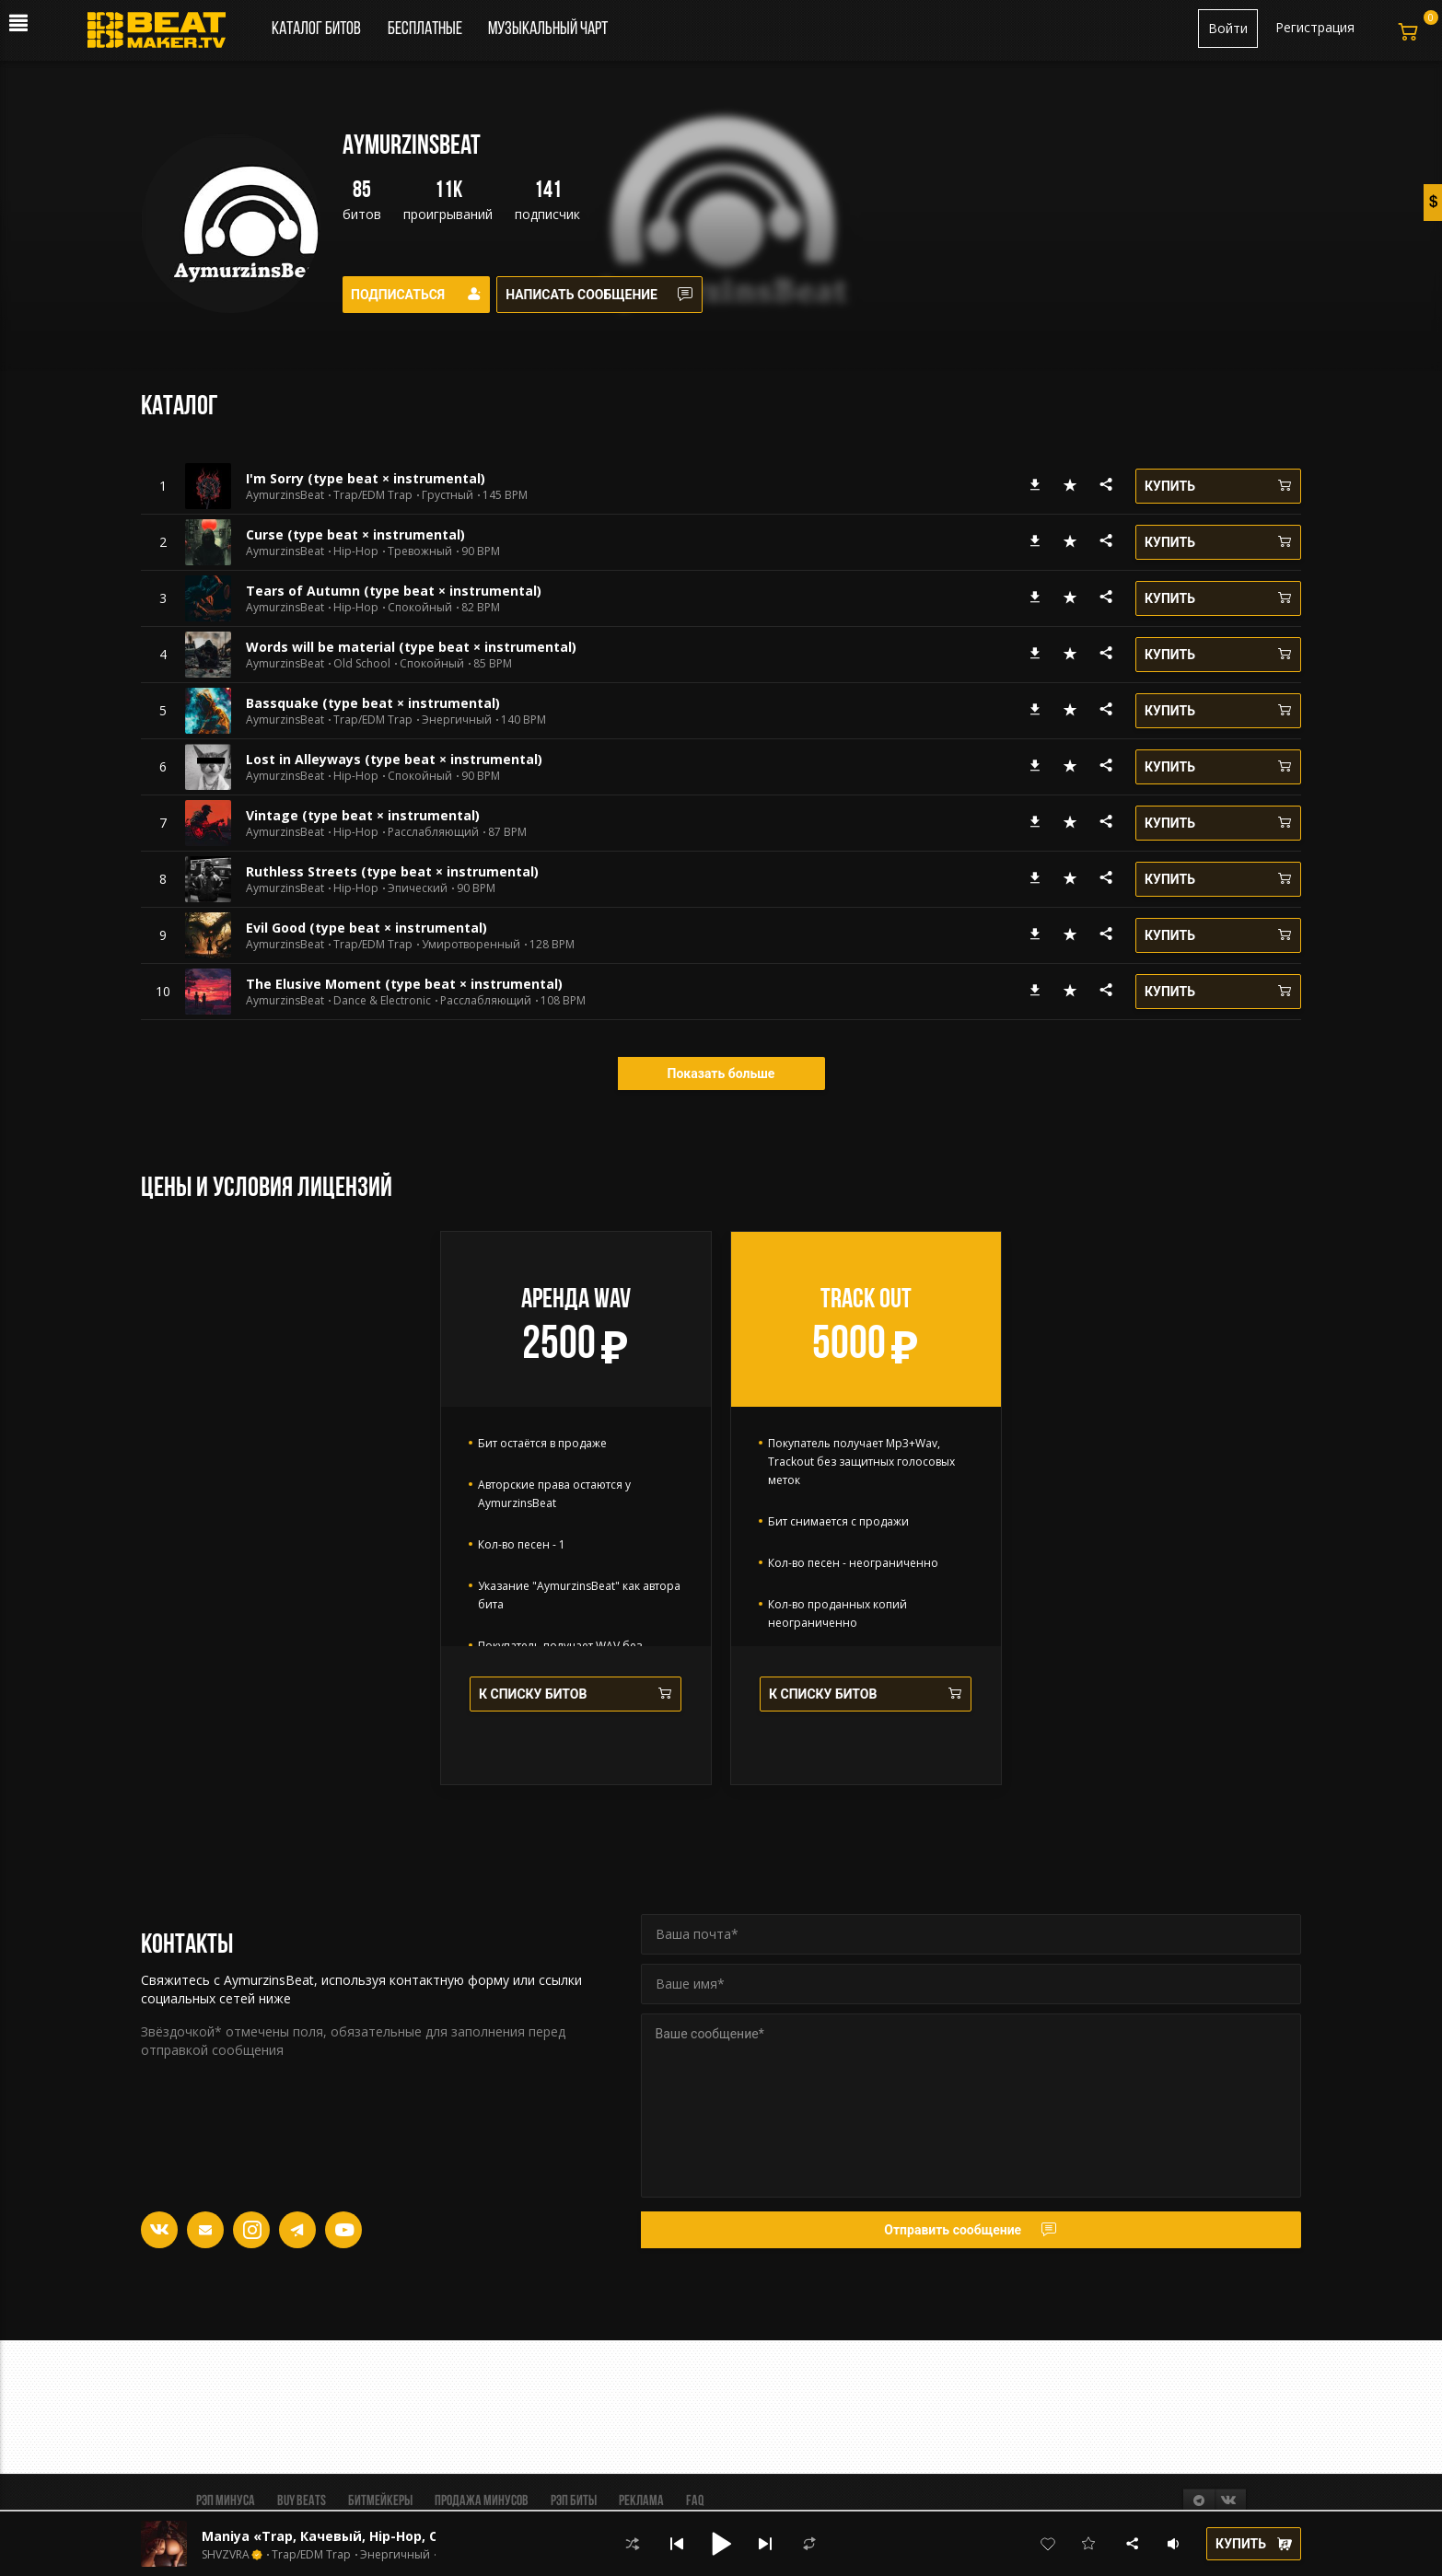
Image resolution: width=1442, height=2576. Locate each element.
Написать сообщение (611, 294)
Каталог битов (316, 29)
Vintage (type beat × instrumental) (363, 815)
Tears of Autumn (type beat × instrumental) (393, 590)
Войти (1228, 28)
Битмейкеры (380, 2501)
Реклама (641, 2501)
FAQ (695, 2501)
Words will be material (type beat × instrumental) (411, 647)
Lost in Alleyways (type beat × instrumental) (394, 759)
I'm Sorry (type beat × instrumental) (365, 478)
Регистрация (1315, 27)
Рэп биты (574, 2501)
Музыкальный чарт (548, 29)
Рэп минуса (225, 2501)
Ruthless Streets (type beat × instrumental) (392, 871)
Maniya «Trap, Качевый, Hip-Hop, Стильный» (355, 2536)
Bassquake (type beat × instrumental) (373, 703)
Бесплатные (426, 29)
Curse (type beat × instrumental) (355, 534)
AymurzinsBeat (285, 495)
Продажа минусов (482, 2501)
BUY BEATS (301, 2501)
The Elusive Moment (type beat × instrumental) (404, 983)
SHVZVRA (226, 2554)
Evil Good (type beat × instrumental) (366, 927)
